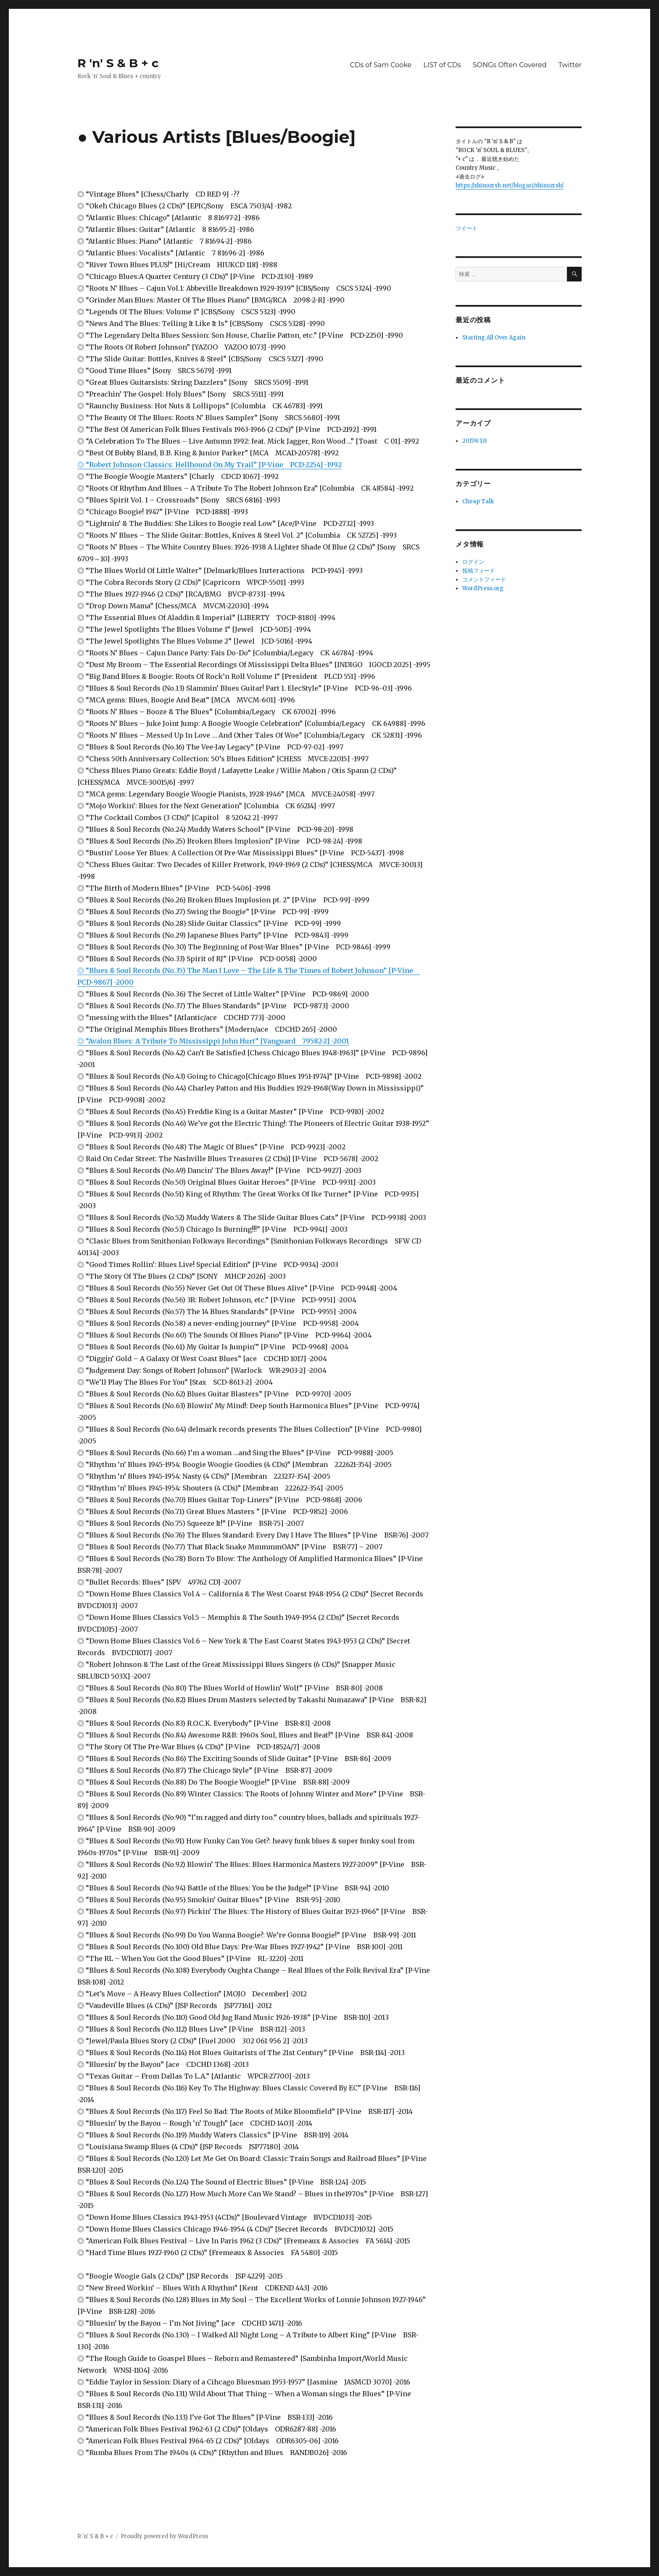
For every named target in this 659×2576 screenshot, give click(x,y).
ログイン (473, 561)
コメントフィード (484, 579)
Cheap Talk (478, 501)
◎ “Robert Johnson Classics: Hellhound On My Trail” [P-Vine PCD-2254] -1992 (209, 464)
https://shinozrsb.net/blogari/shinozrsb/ (510, 185)
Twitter (570, 65)
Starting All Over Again (493, 337)
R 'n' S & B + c (117, 63)
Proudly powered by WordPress (164, 2536)
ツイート (466, 228)
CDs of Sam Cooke (381, 65)
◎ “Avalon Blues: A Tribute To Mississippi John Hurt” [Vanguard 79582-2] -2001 (213, 1041)
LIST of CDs (442, 65)
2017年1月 (475, 440)
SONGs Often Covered (510, 65)
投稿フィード (478, 570)
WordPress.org (482, 588)
